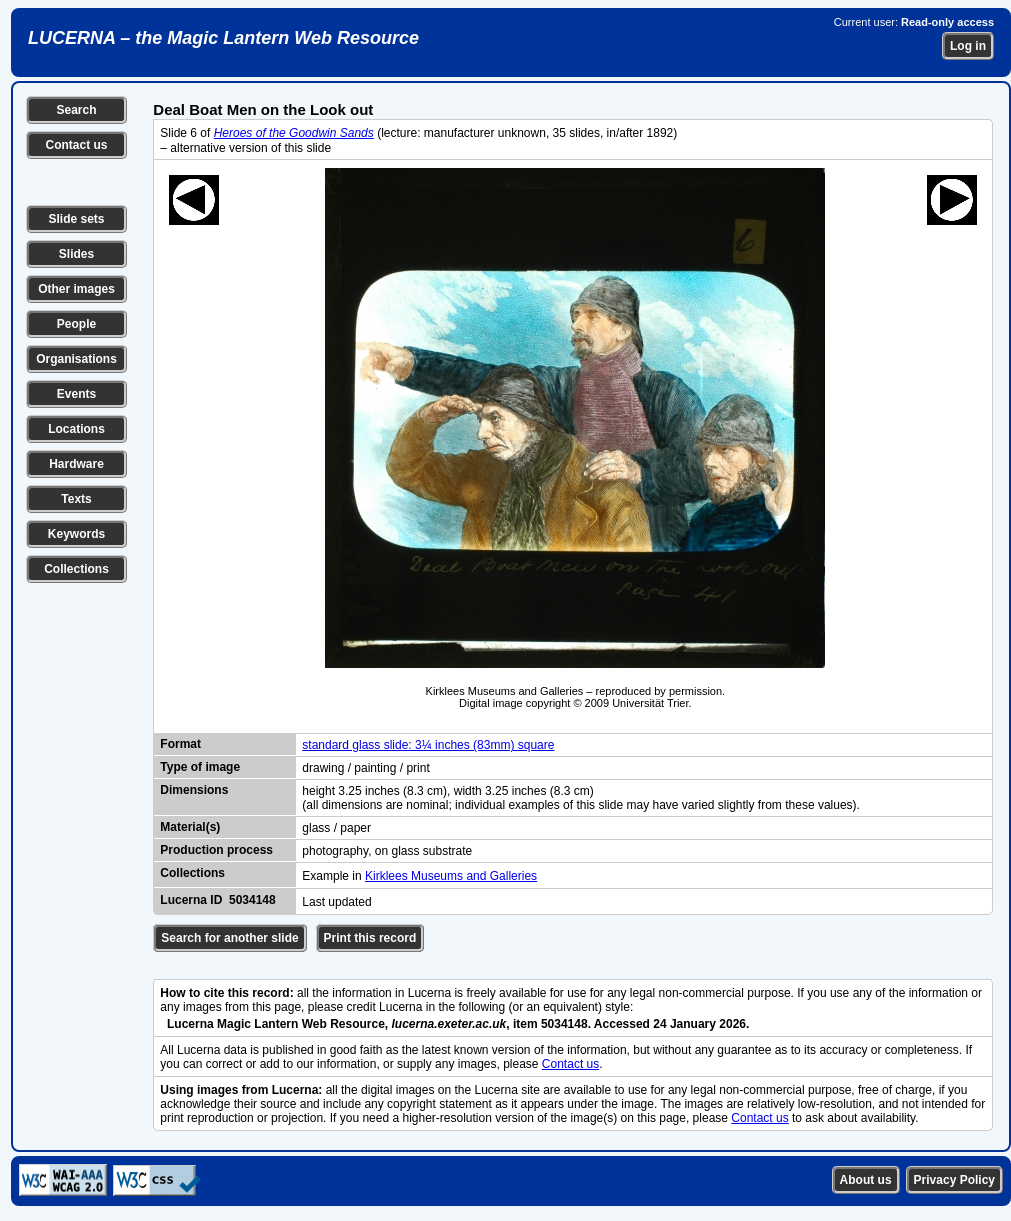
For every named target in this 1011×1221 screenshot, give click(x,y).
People (76, 324)
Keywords (76, 534)
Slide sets (76, 219)
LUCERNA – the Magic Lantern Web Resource (223, 38)
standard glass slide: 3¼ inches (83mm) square (428, 745)
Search (76, 110)
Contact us (76, 145)
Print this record (370, 938)
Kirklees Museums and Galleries (451, 876)
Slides (76, 254)
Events (76, 394)
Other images (76, 289)
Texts (76, 499)
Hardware (76, 464)
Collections (76, 569)
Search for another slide (229, 938)
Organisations (76, 359)
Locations (76, 429)
